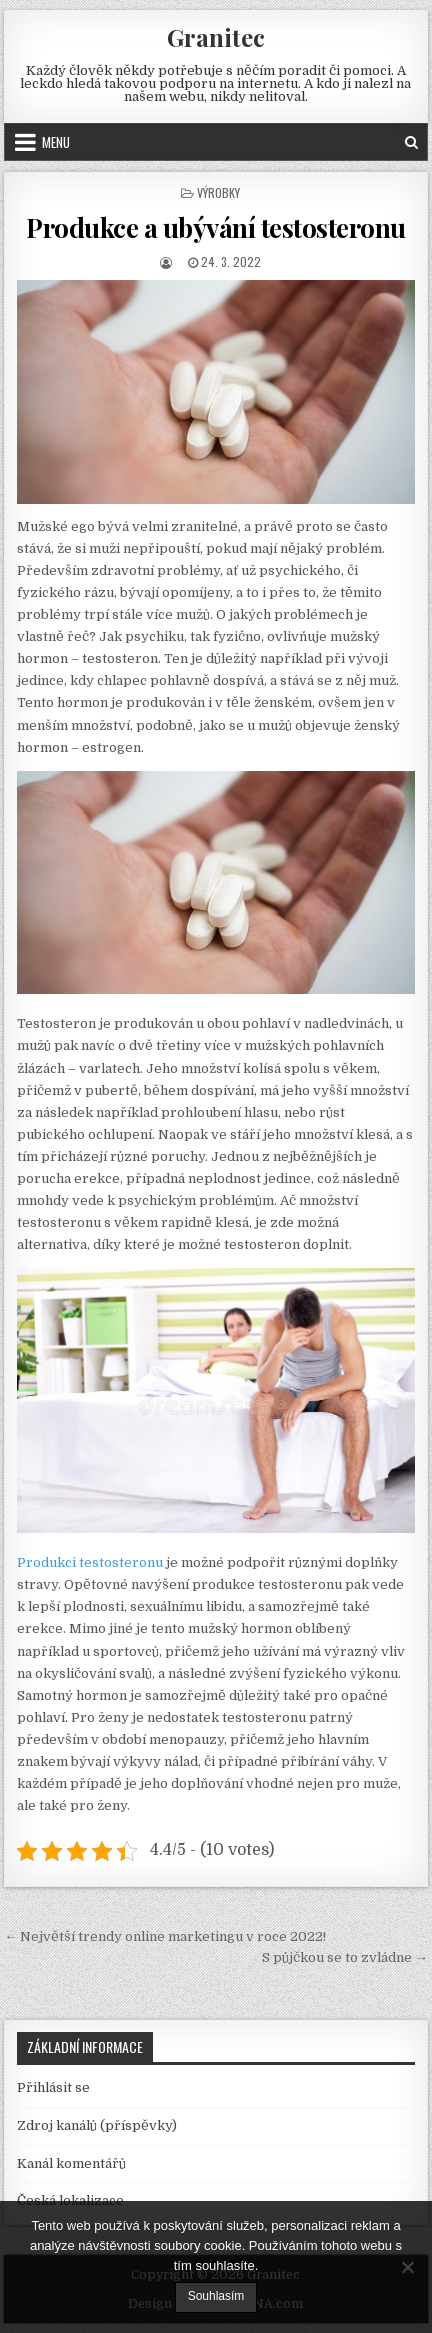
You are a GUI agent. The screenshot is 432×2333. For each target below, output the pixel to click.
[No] (407, 2267)
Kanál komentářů (71, 2163)
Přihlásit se (53, 2087)
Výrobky (218, 192)
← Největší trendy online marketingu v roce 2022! (165, 1936)
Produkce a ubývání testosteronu (216, 227)
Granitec (216, 37)
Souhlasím (216, 2296)
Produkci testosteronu (90, 1562)
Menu (56, 142)
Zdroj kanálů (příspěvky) (97, 2125)
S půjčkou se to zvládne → (345, 1957)
